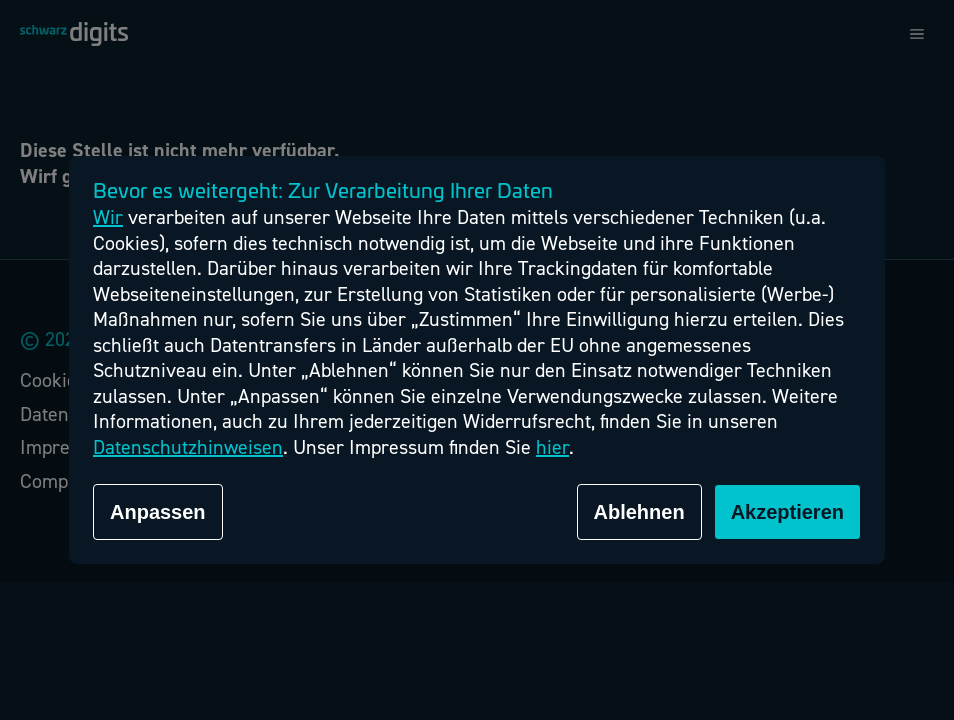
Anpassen (158, 512)
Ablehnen (639, 512)
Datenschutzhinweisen (188, 447)
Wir (108, 217)
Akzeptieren (787, 512)
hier (552, 447)
